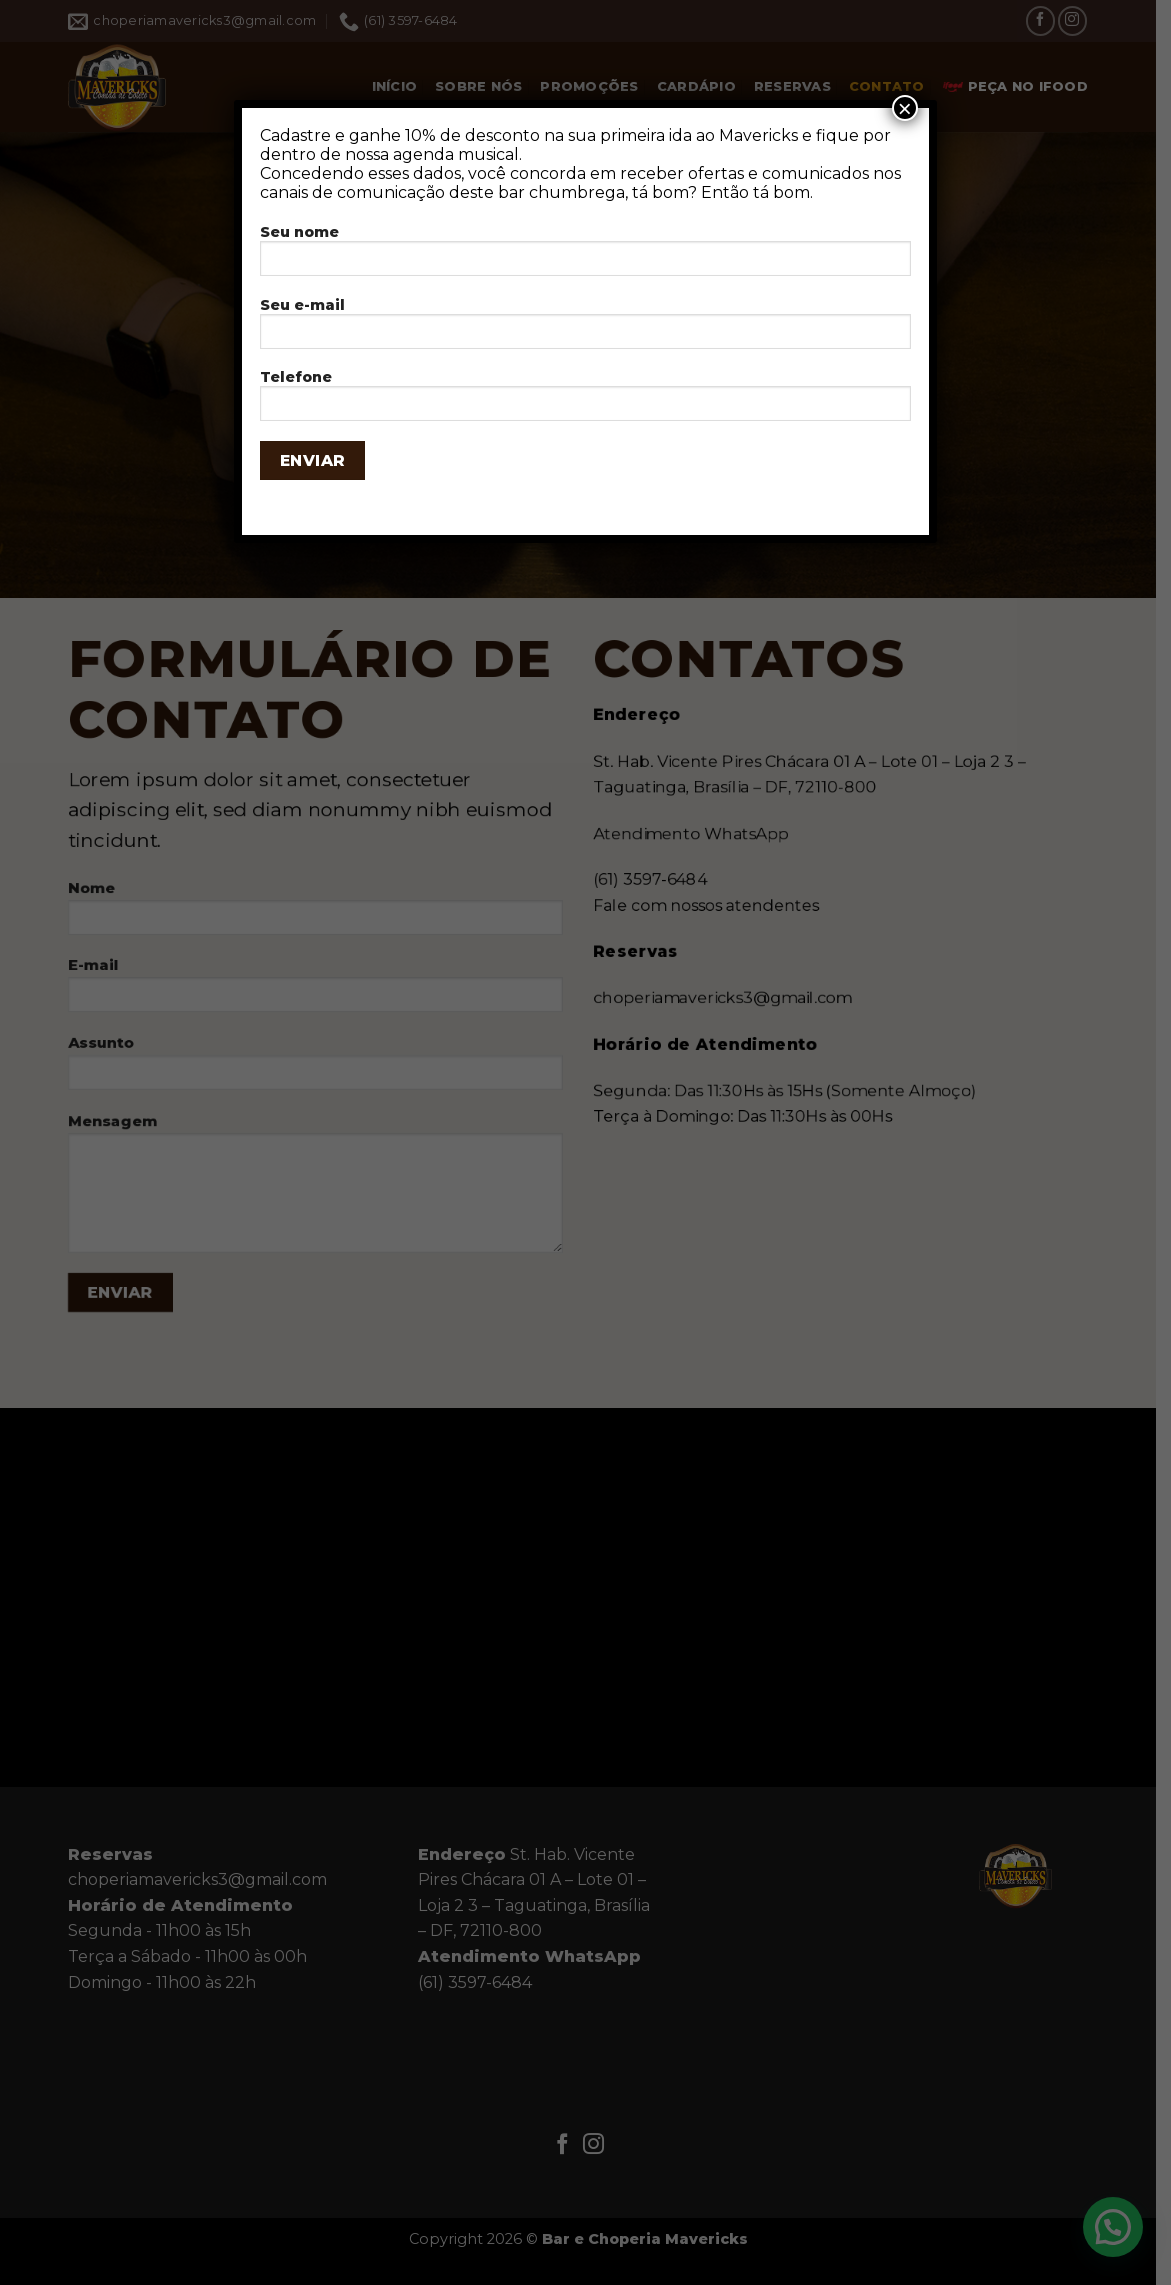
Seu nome (585, 256)
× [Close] (905, 108)
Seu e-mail (585, 329)
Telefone (585, 401)
